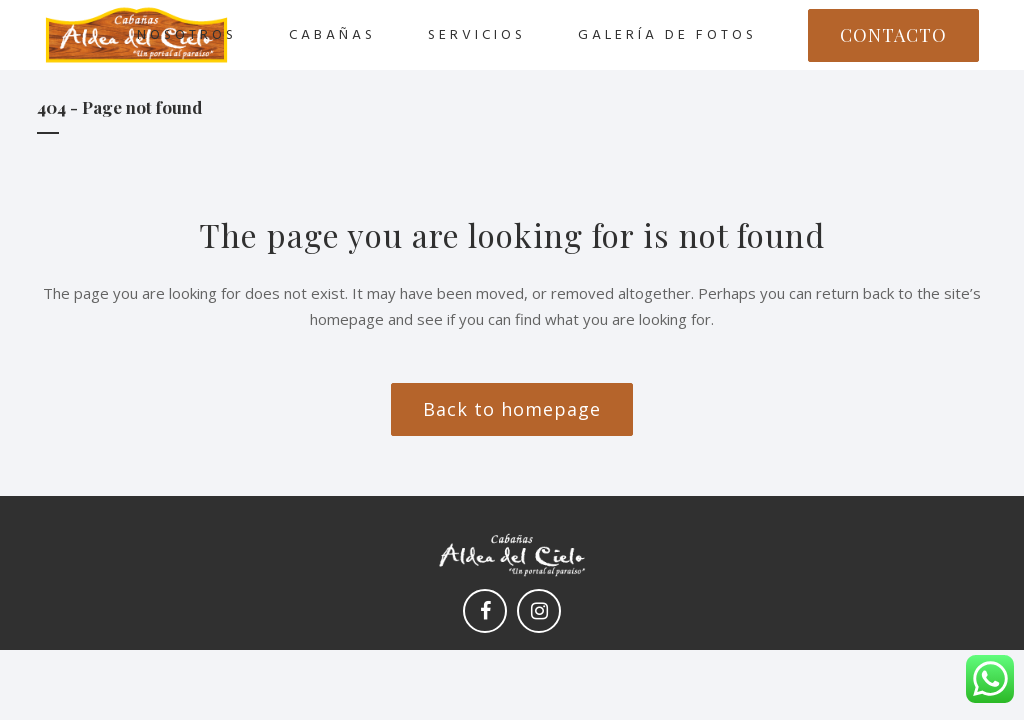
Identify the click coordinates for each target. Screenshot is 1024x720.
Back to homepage (512, 409)
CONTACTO (893, 35)
